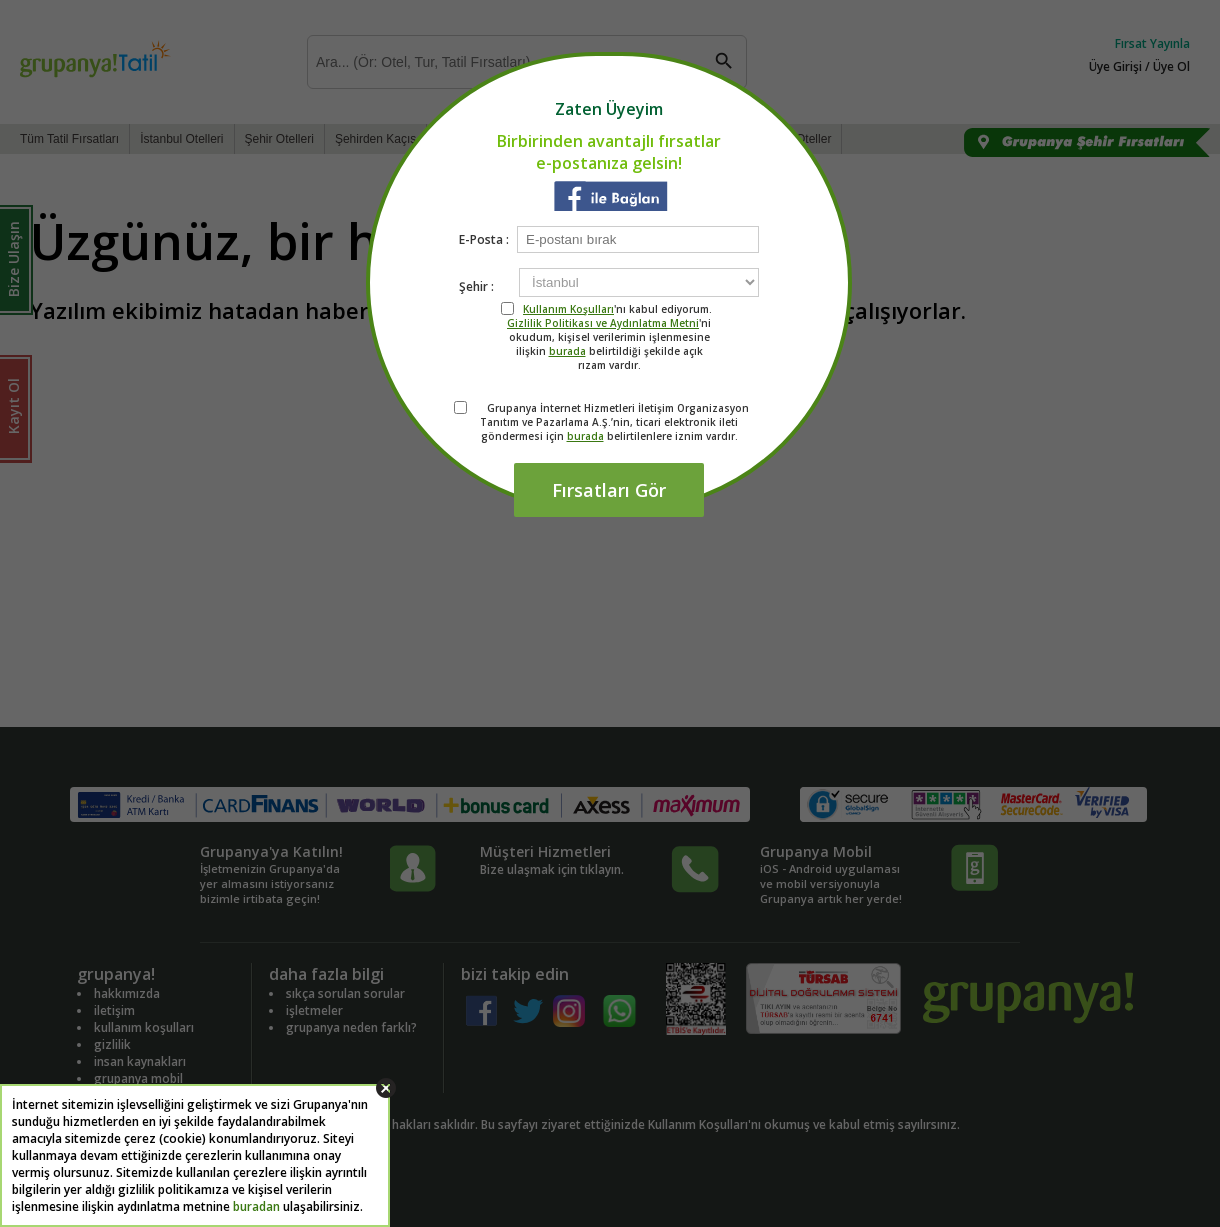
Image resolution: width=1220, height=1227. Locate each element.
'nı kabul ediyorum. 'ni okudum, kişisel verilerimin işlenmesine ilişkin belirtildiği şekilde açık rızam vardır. (609, 337)
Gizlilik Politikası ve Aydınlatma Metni (603, 323)
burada (567, 351)
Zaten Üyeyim (609, 109)
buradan (256, 1206)
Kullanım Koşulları (568, 309)
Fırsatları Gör (609, 490)
